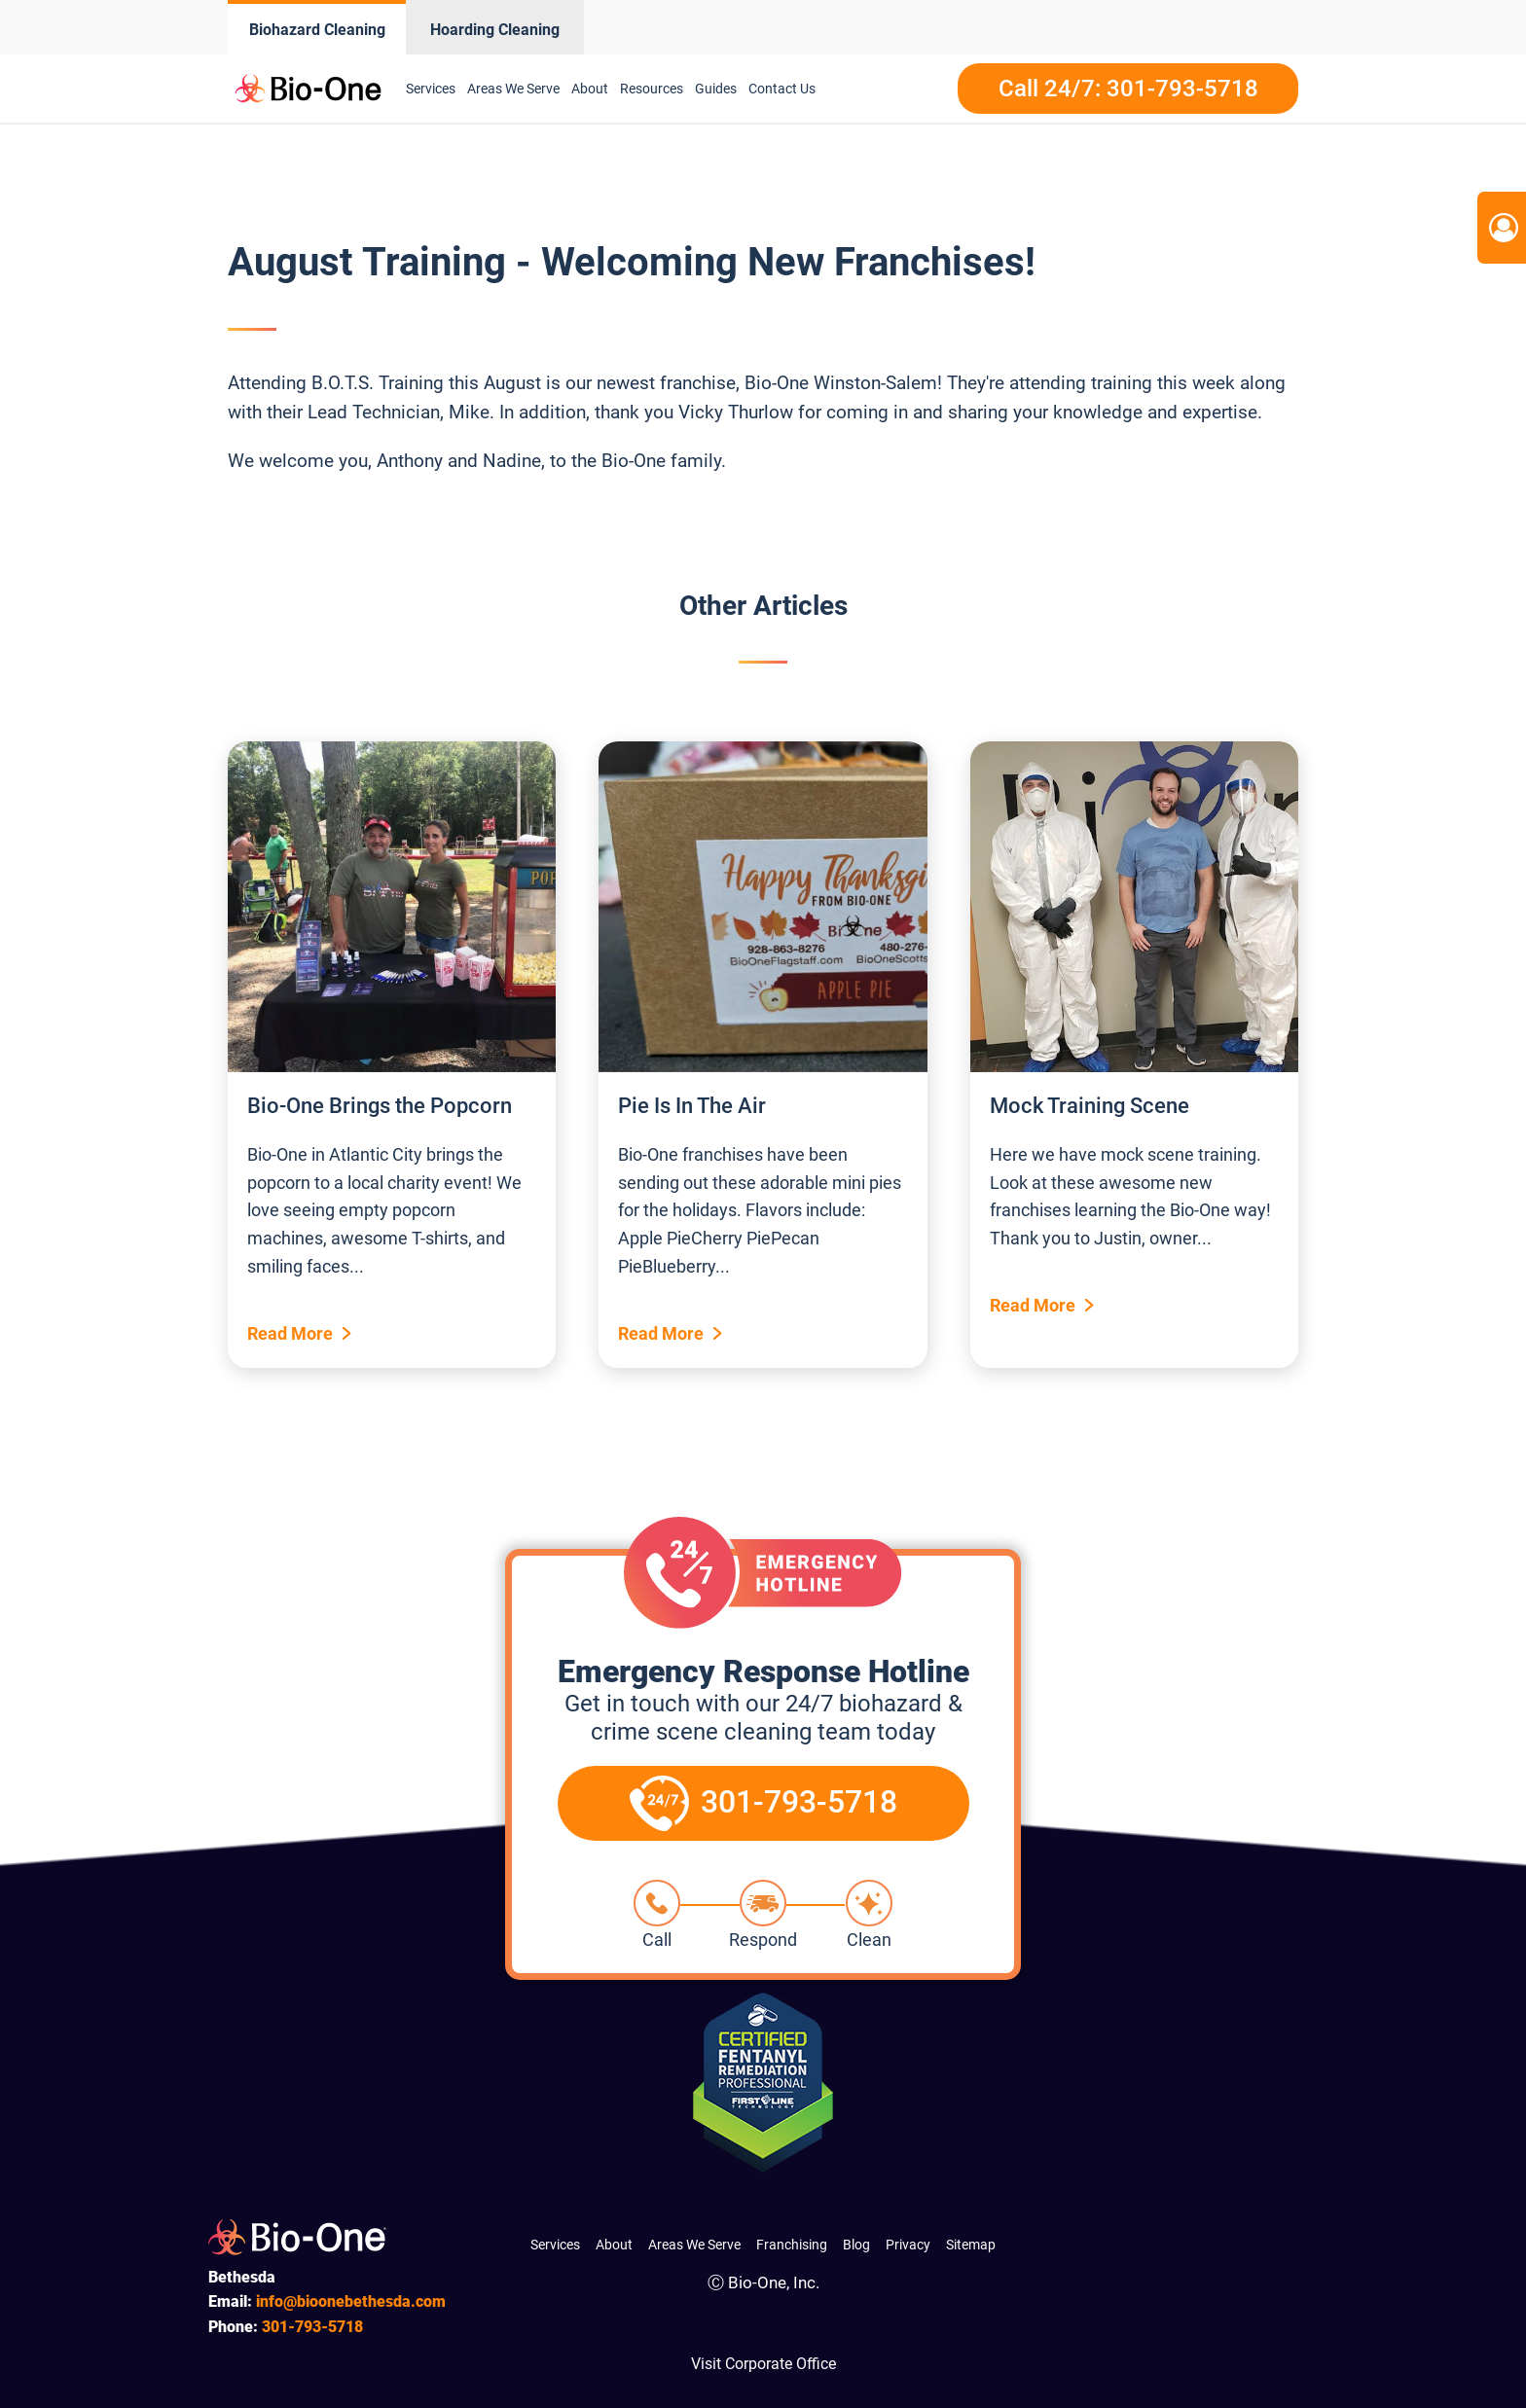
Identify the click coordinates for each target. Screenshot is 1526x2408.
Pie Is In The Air (692, 1106)
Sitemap (971, 2244)
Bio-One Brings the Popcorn (379, 1106)
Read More (290, 1333)
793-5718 (312, 2327)
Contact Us (782, 88)
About (589, 88)
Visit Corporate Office (763, 2363)
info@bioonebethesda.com (351, 2301)
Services (430, 88)
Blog (856, 2244)
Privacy (908, 2244)
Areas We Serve (513, 88)
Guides (716, 88)
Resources (651, 88)
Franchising (791, 2244)
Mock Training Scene (1089, 1106)
